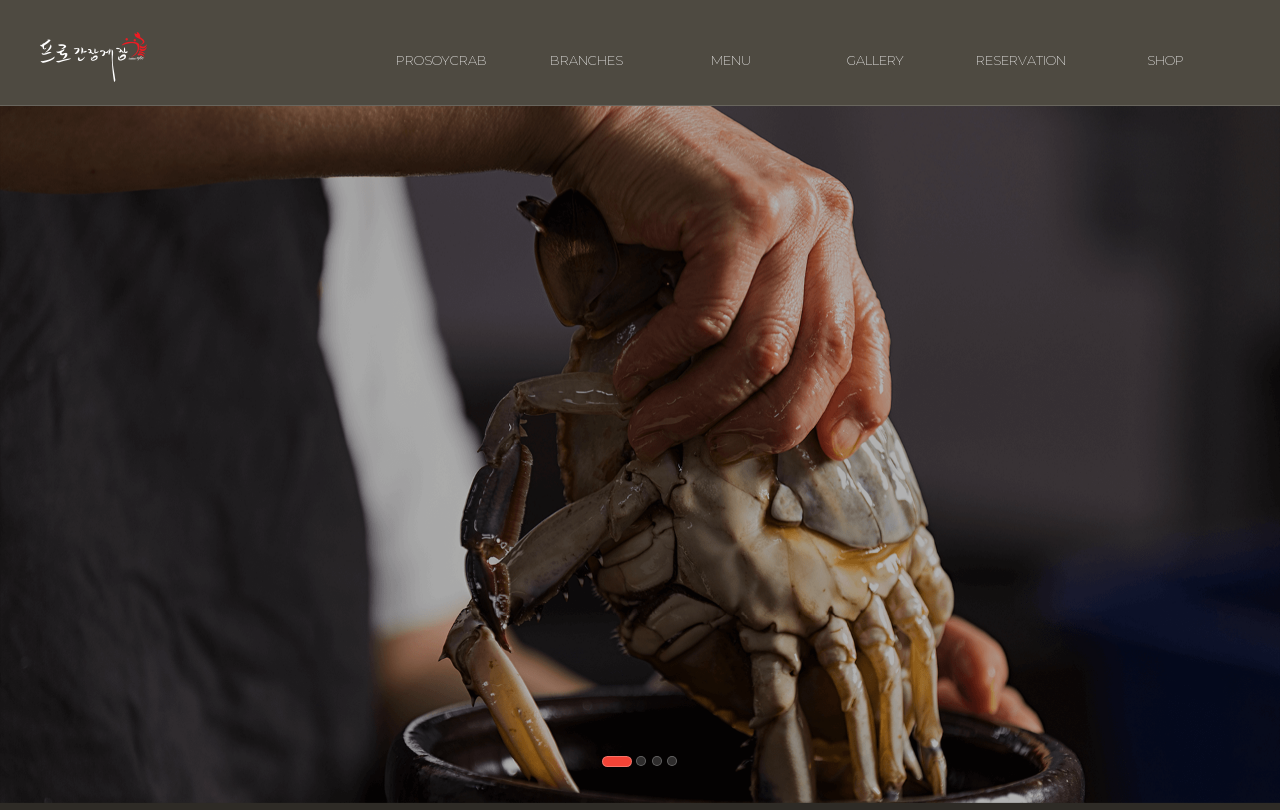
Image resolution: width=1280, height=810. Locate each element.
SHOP (1165, 47)
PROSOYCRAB (441, 47)
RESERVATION (1021, 47)
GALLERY (875, 47)
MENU (731, 47)
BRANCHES (586, 47)
